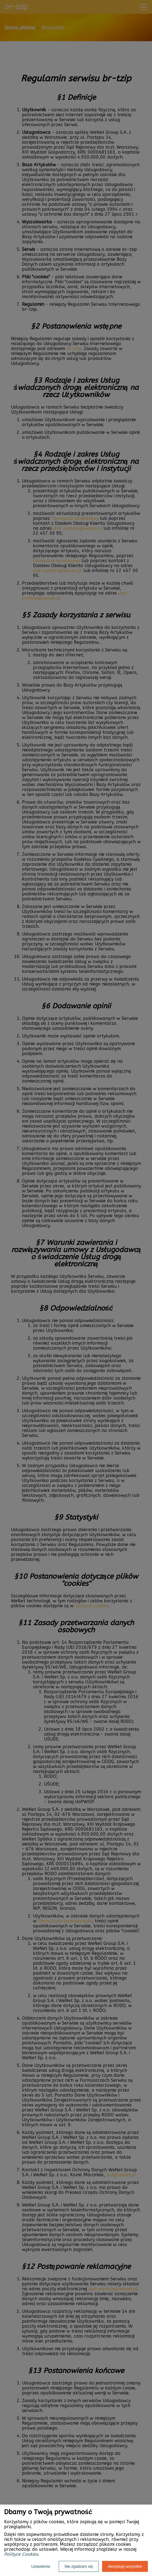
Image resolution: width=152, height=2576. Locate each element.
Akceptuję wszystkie (125, 2566)
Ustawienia (40, 2566)
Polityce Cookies (21, 2554)
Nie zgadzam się (78, 2566)
